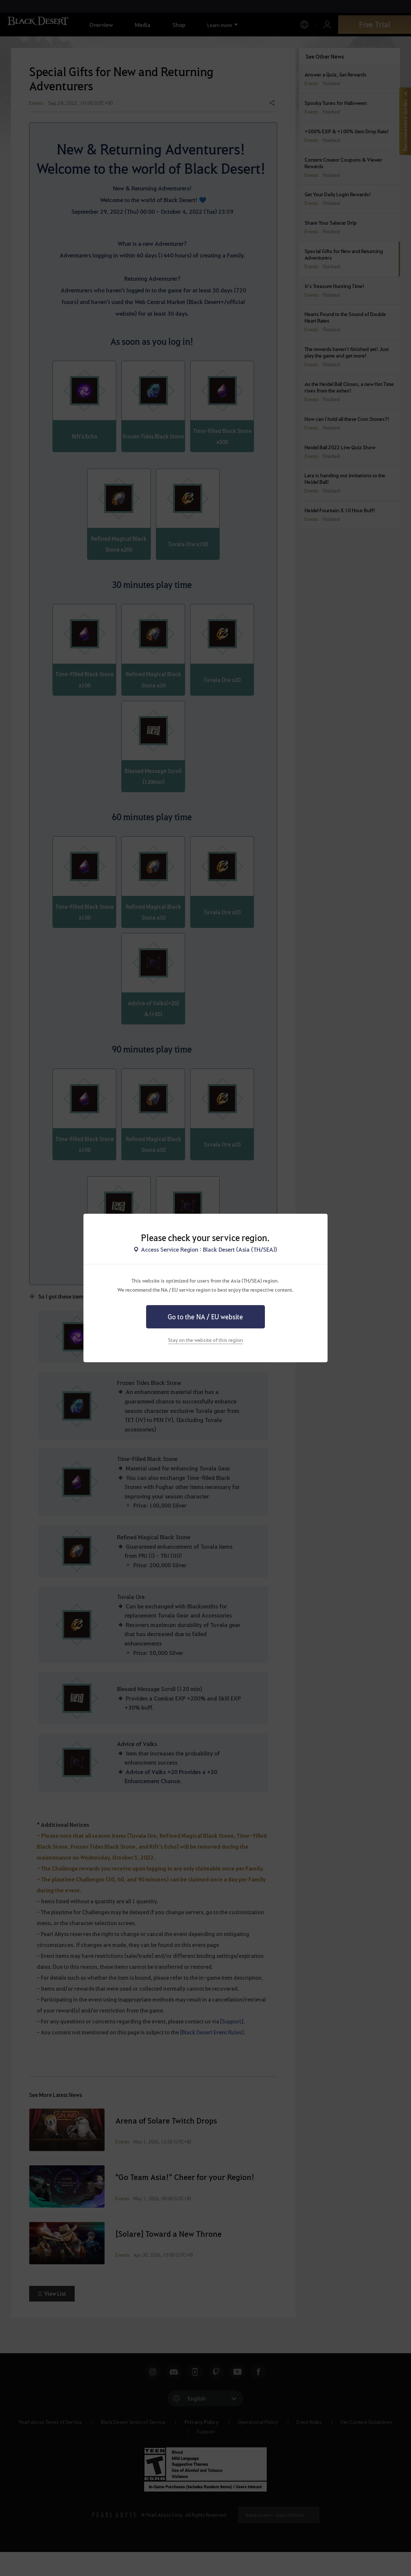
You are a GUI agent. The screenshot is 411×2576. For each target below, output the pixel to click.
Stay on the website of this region (205, 1339)
